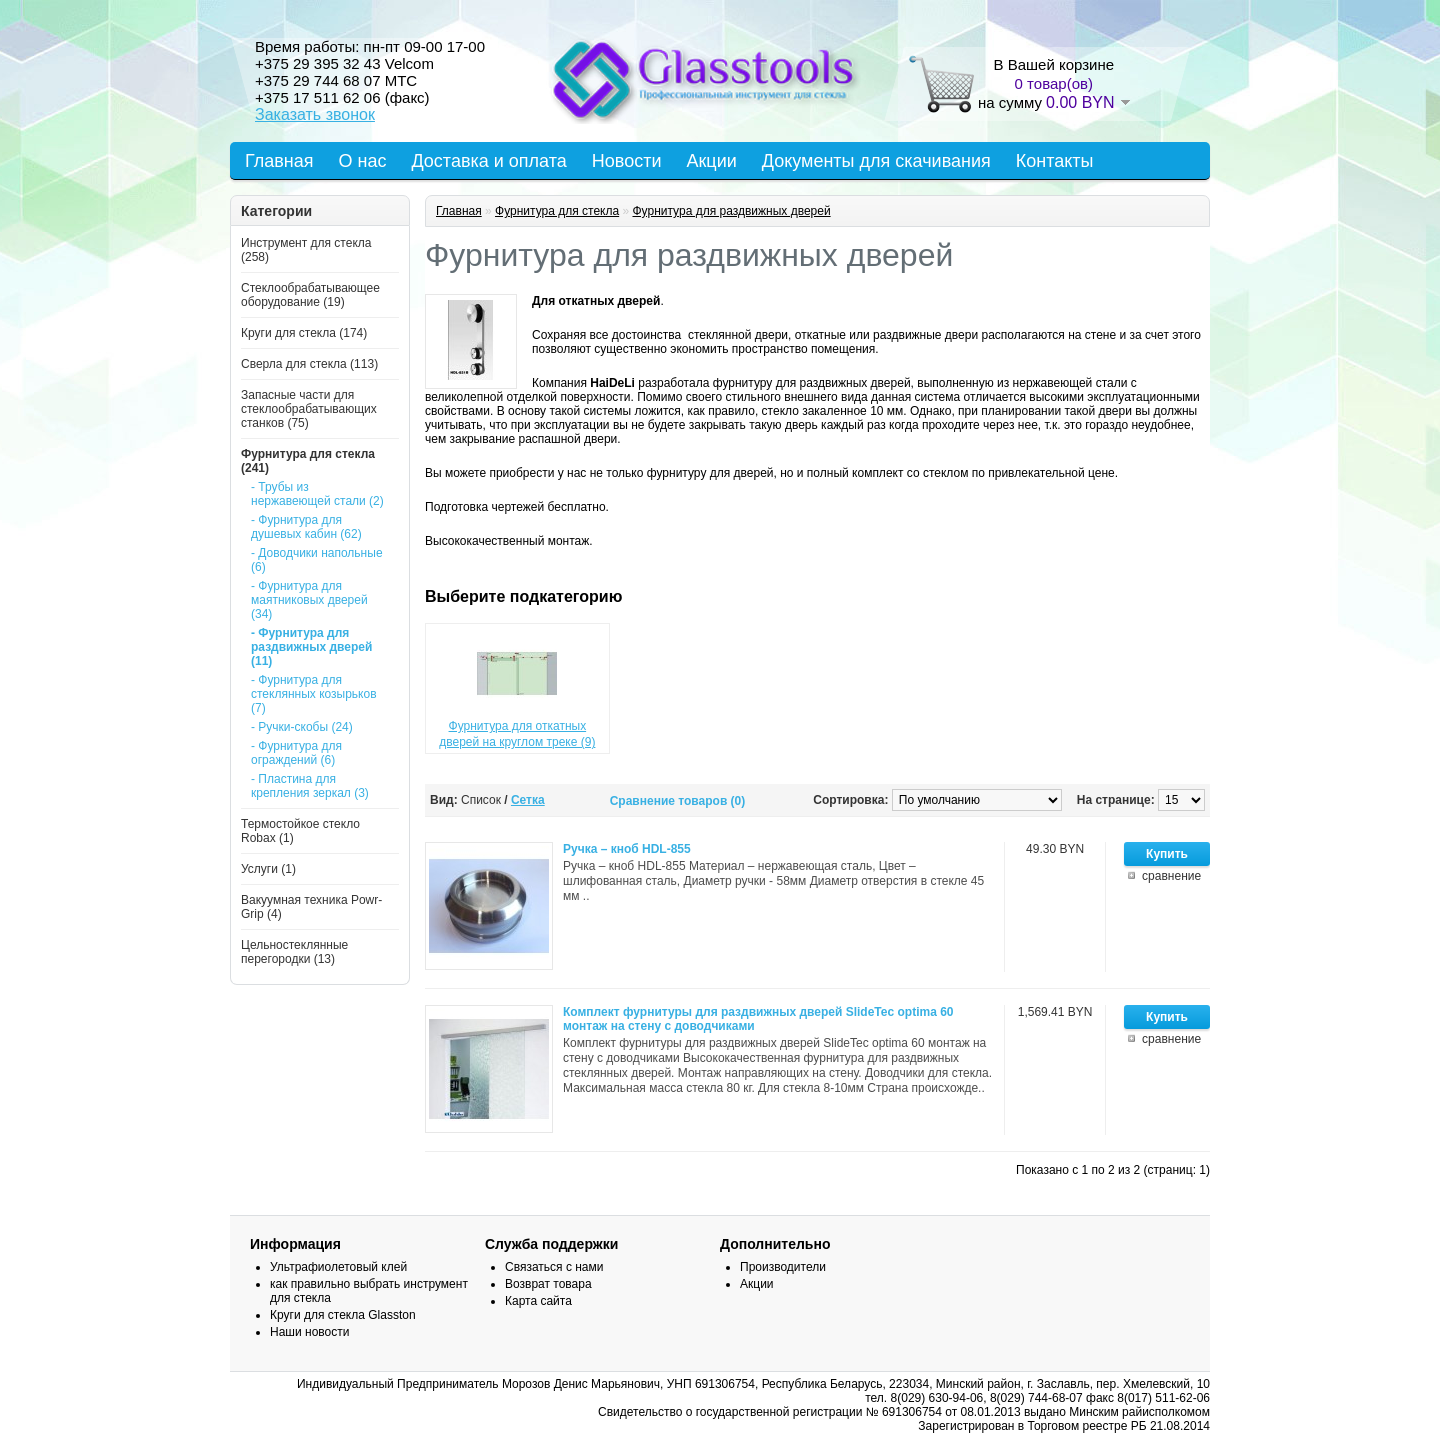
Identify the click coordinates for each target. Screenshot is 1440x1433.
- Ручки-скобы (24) (302, 727)
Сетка (528, 800)
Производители (783, 1267)
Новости (627, 161)
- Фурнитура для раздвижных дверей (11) (311, 647)
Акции (711, 161)
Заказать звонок (315, 114)
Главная (279, 161)
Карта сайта (538, 1301)
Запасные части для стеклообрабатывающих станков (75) (309, 409)
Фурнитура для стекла (557, 211)
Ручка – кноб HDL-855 (627, 849)
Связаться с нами (554, 1267)
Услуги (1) (268, 869)
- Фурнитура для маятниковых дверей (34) (309, 600)
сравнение (1171, 876)
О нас (363, 161)
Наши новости (309, 1332)
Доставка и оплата (488, 161)
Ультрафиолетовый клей (338, 1267)
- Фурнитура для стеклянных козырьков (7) (314, 694)
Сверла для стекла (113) (309, 364)
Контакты (1055, 161)
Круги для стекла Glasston (343, 1315)
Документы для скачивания (876, 161)
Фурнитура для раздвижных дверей (731, 211)
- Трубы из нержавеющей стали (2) (317, 494)
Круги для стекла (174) (304, 333)
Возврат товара (548, 1284)
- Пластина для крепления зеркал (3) (310, 786)
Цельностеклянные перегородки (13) (294, 952)
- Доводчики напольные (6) (317, 560)
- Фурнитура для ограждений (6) (296, 753)
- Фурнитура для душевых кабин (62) (306, 527)
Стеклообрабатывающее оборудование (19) (310, 295)
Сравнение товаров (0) (678, 801)
